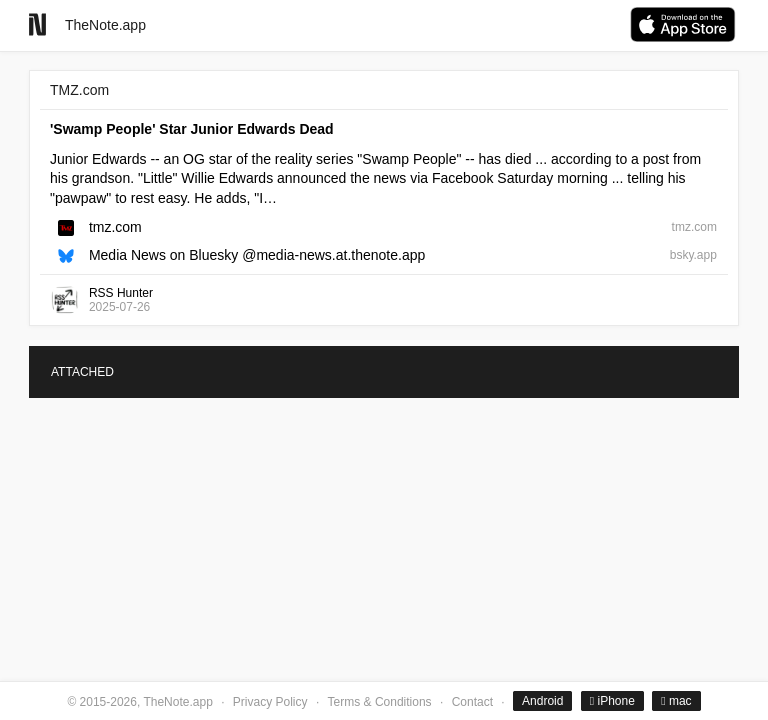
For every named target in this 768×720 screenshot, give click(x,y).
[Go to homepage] (37, 24)
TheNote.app (105, 25)
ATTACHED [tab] (82, 372)
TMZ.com (79, 90)
